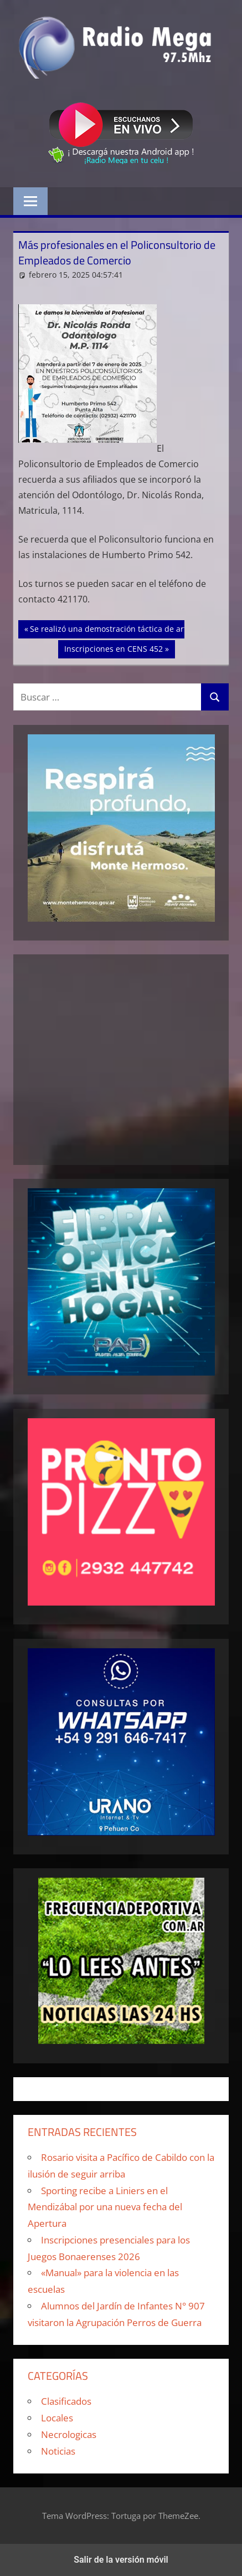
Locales (57, 2417)
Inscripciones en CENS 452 (113, 648)
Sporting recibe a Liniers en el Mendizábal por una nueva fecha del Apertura (105, 2207)
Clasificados (66, 2401)
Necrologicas (68, 2434)
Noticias (58, 2451)
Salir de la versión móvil (121, 2559)
